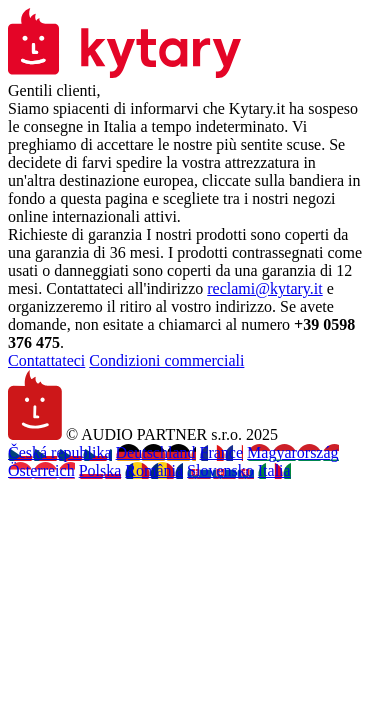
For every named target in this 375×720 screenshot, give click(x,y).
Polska (100, 470)
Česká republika (60, 452)
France (222, 452)
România (154, 470)
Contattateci (46, 360)
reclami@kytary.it (264, 288)
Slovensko (220, 470)
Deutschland (156, 452)
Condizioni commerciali (166, 360)
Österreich (41, 470)
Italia (274, 470)
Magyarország (293, 452)
